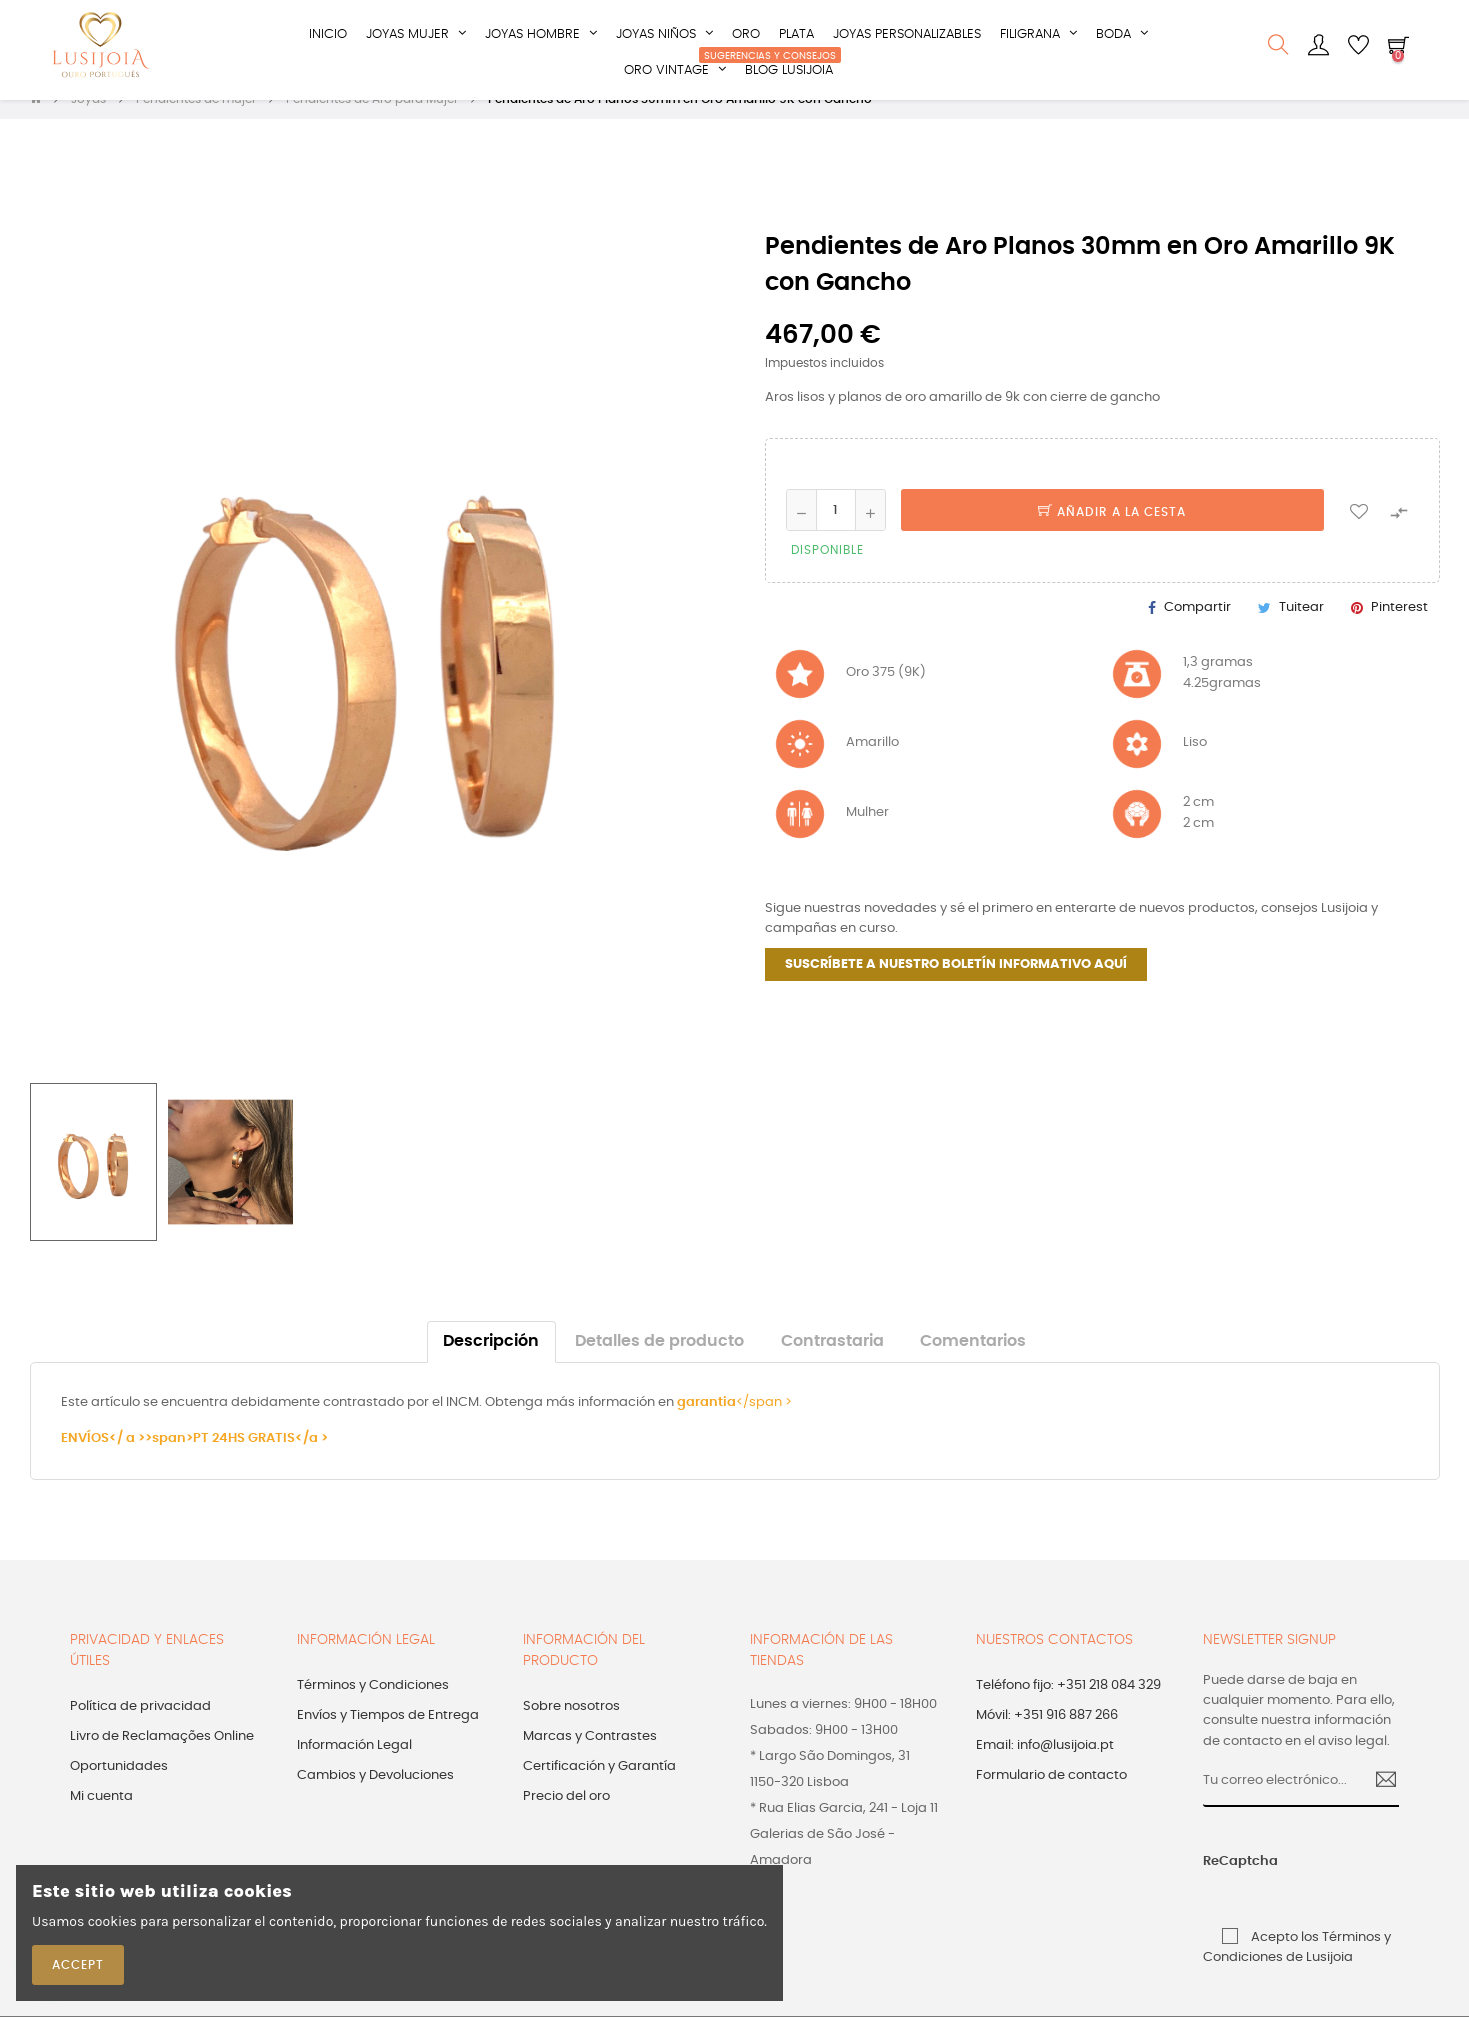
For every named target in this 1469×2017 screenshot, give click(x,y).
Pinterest (1399, 627)
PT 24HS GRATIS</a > (260, 1459)
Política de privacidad (140, 1727)
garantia (706, 1423)
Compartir (1197, 627)
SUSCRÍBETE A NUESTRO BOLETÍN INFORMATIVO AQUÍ (956, 985)
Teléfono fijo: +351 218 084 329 (1068, 1706)
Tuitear (1301, 627)
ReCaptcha (1224, 1882)
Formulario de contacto (1051, 1796)
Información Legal (354, 1766)
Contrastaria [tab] (832, 1362)
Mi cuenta (101, 1817)
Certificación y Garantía (599, 1787)
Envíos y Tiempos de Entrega (388, 1736)
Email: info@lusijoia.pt (1045, 1766)
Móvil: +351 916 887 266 (1047, 1736)
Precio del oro (566, 1817)
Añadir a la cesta (1112, 533)
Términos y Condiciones (373, 1706)
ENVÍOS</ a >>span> (127, 1459)
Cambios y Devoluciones (375, 1796)
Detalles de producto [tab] (659, 1362)
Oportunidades (119, 1787)
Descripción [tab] (491, 1362)
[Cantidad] (836, 531)
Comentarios (973, 1362)
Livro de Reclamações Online (162, 1757)
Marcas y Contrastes (590, 1757)
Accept (78, 1965)
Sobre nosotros (571, 1727)
